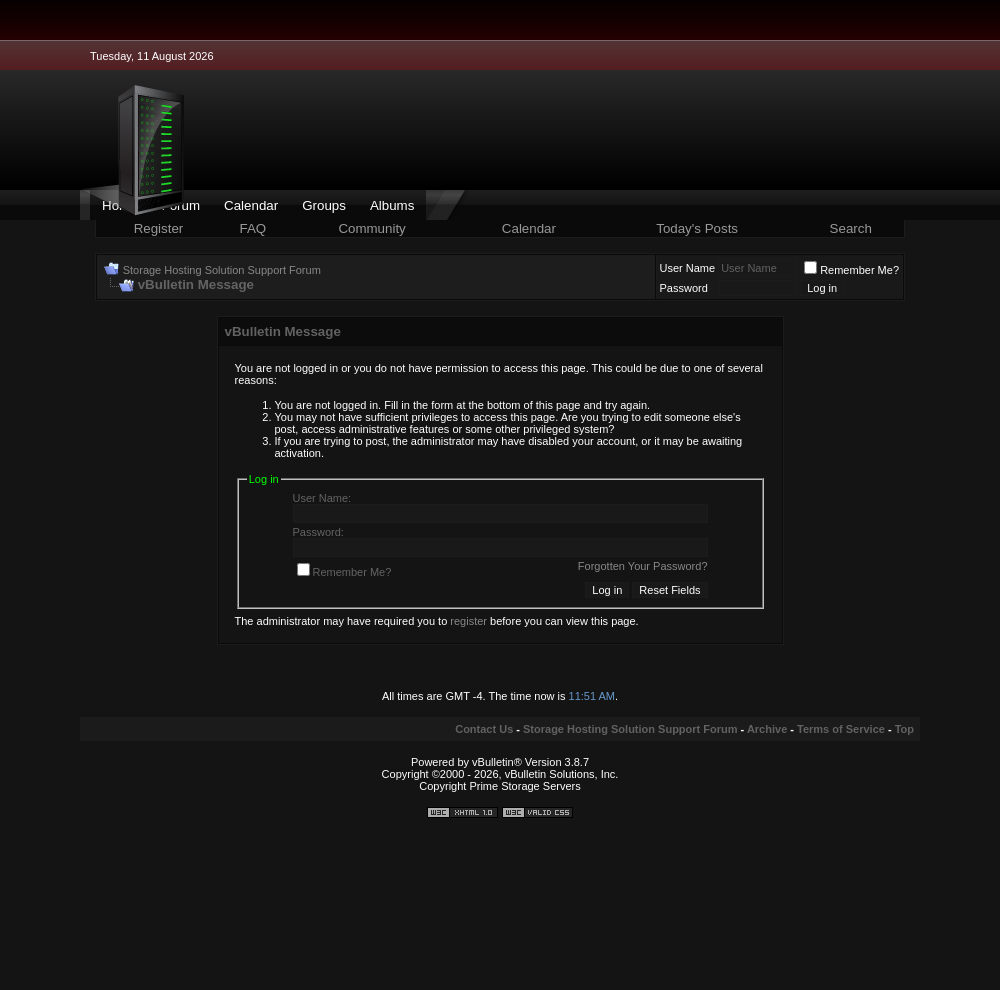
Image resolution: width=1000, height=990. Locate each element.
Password (684, 288)
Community (373, 228)
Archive (767, 729)
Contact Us (484, 729)
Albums (392, 205)
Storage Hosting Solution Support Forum (222, 270)
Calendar (251, 205)
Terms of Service (841, 729)
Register (159, 228)
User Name (688, 268)
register (468, 621)
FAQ (253, 228)
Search (851, 228)
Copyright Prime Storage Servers (499, 786)
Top (904, 729)
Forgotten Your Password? (643, 566)
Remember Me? (851, 270)
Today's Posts (697, 228)
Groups (324, 205)
